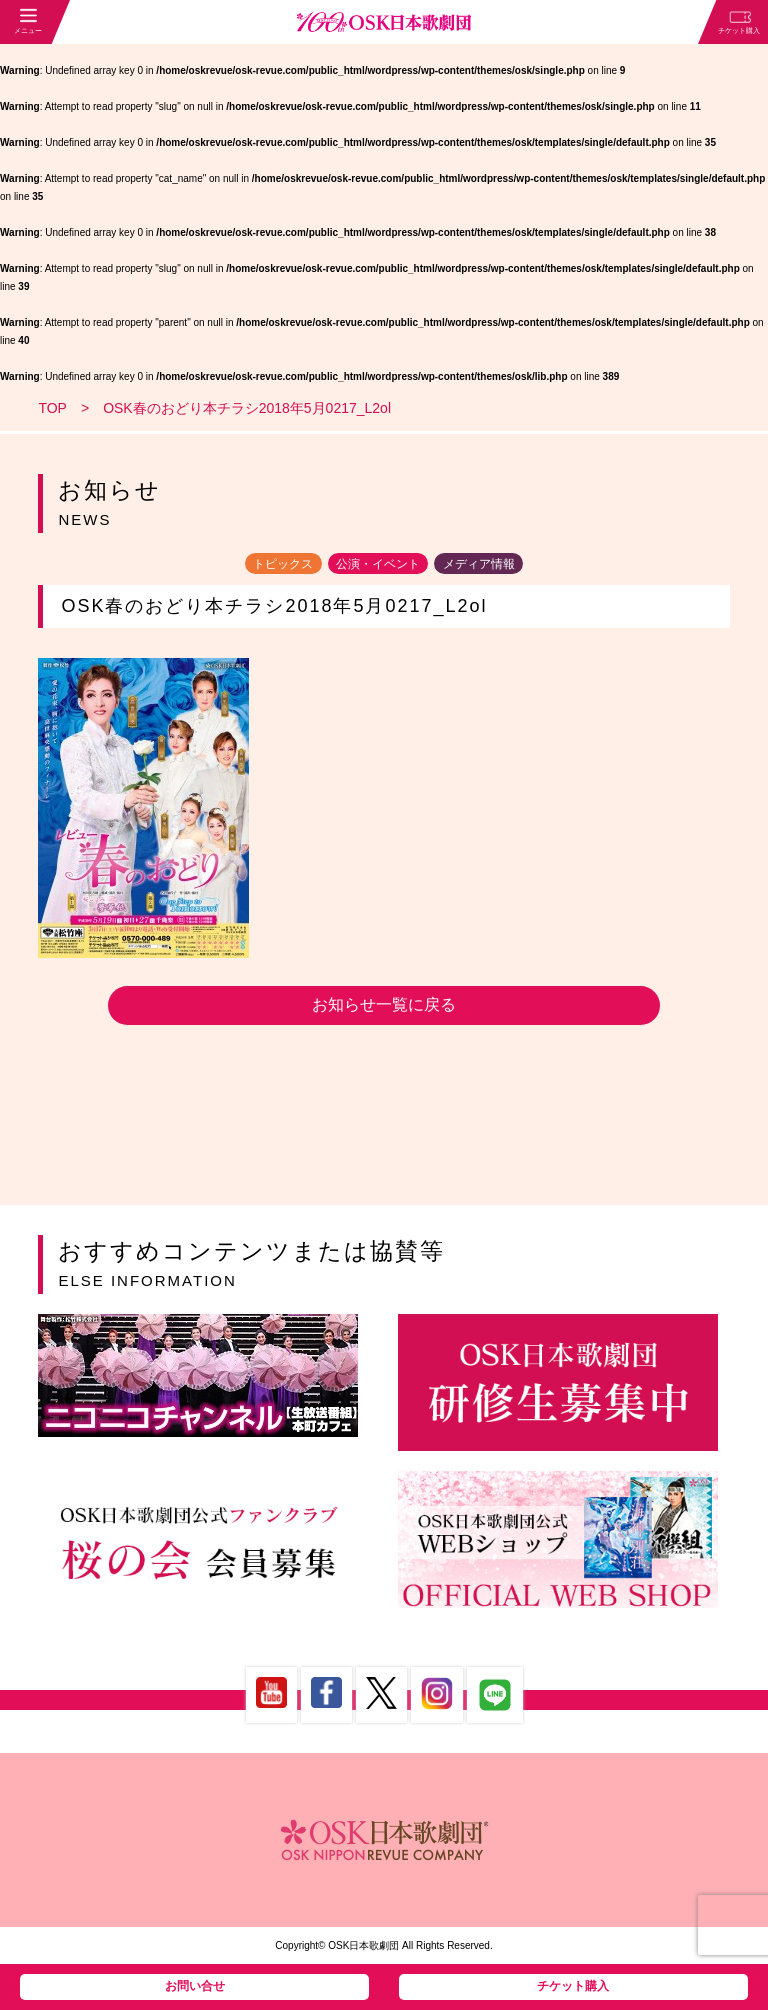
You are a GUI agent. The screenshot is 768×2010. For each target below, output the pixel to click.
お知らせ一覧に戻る (384, 1004)
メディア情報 (479, 563)
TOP (52, 408)
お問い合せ (195, 1986)
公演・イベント (378, 563)
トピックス (283, 563)
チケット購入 (573, 1986)
